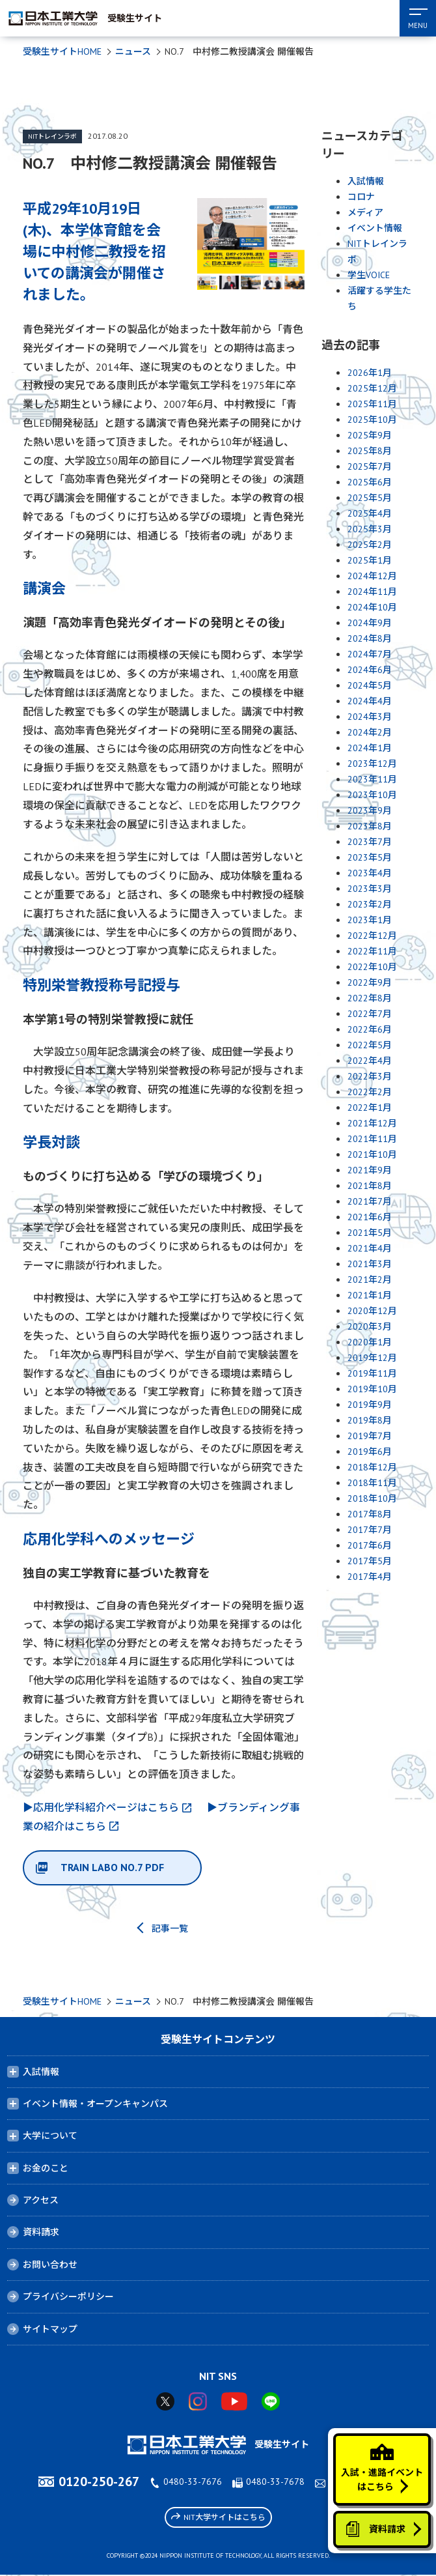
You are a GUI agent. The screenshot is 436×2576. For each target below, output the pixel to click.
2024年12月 (372, 576)
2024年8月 (369, 638)
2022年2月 (369, 1092)
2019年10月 (372, 1389)
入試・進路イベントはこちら (381, 2466)
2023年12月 (372, 763)
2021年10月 (372, 1154)
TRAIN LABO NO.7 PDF (113, 1868)
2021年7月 (369, 1201)
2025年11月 (372, 404)
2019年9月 (369, 1404)
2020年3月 (369, 1326)
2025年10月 (372, 419)
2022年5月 (369, 1045)
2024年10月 (372, 607)
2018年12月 (372, 1467)
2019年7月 (369, 1436)
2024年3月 (369, 717)
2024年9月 (369, 623)
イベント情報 (374, 228)
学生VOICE (368, 275)
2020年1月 (369, 1342)
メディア (365, 212)
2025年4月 (369, 513)
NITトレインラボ (52, 136)
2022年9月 (369, 982)
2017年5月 (369, 1561)
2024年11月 (372, 591)
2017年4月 (369, 1576)
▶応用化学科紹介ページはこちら (101, 1807)
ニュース (133, 51)
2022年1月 (369, 1107)
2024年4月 (369, 701)
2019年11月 (372, 1373)
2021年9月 (369, 1170)
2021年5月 (369, 1232)
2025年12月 (372, 388)
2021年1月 (369, 1295)
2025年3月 (369, 529)
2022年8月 (369, 998)
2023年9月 (369, 810)
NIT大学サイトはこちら (218, 2518)
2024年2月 (369, 732)
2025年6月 (369, 482)
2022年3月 (369, 1076)
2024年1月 (369, 748)
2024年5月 (369, 685)
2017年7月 (369, 1530)
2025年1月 (369, 560)
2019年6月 (369, 1451)
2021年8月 (369, 1186)
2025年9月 (369, 435)
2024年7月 (369, 654)
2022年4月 (369, 1060)
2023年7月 (369, 842)
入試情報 (365, 181)
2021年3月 (369, 1264)
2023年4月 (369, 873)
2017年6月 (369, 1545)
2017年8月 (369, 1514)
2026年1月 (369, 373)
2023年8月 (369, 826)
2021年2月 (369, 1279)
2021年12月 (372, 1123)
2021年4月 (369, 1248)
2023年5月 (369, 857)
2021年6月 (369, 1217)
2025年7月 (369, 466)
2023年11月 (372, 779)
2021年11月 (372, 1139)
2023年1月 (369, 920)
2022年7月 (369, 1014)
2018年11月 (372, 1483)
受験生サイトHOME (62, 51)
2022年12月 (372, 935)
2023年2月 (369, 904)
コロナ (361, 197)
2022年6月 (369, 1029)
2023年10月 (372, 795)
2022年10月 (372, 967)
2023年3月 (369, 888)
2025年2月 (369, 545)
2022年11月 (372, 951)
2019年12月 (372, 1358)
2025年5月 (369, 498)
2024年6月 (369, 670)
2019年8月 (369, 1420)
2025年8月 (369, 451)
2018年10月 (372, 1498)
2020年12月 (372, 1311)
